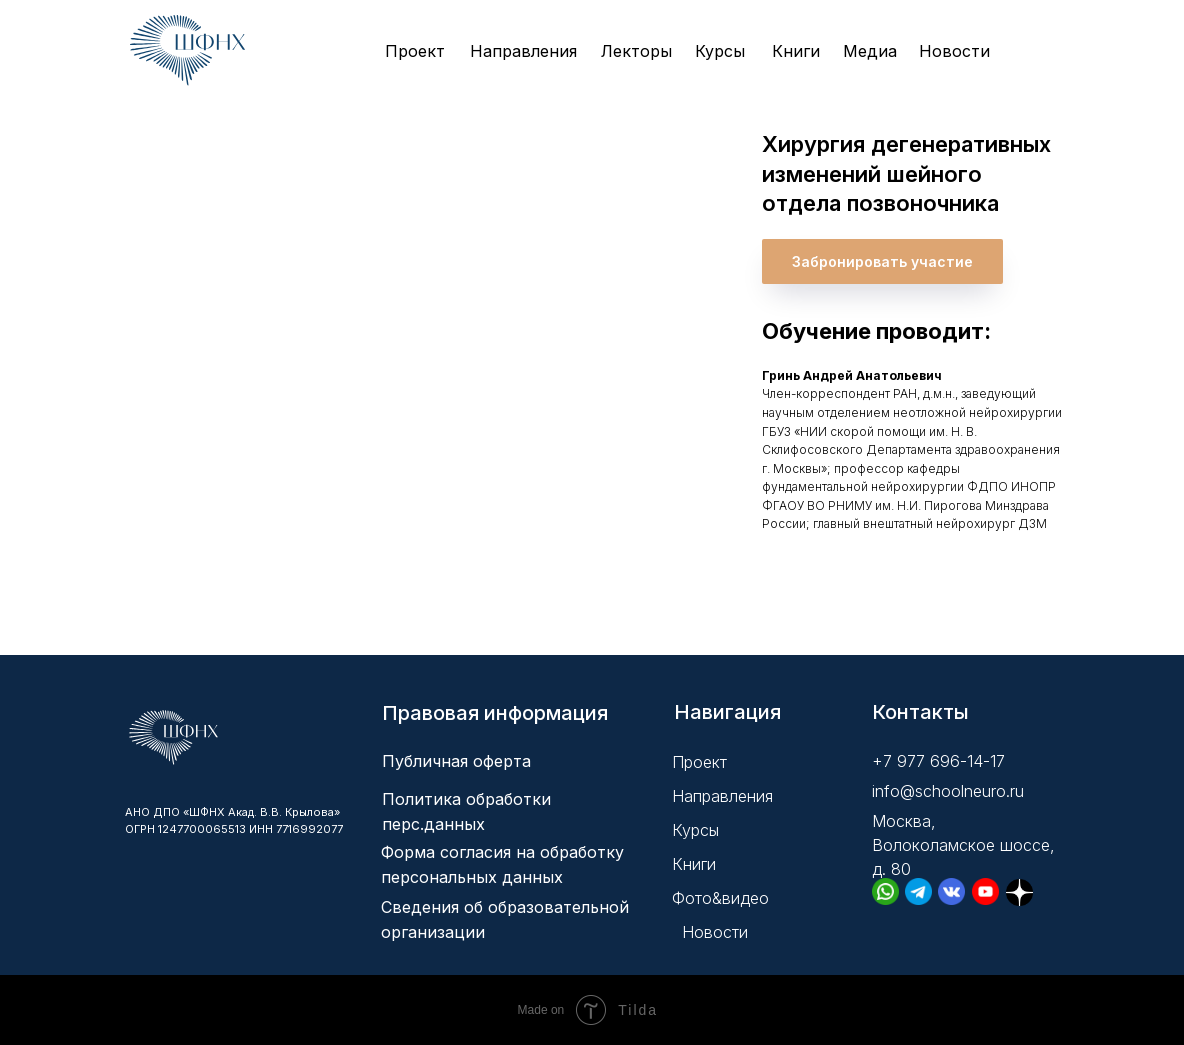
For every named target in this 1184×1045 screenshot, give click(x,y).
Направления (523, 51)
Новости (954, 51)
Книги (796, 51)
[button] (882, 261)
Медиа (870, 51)
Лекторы (636, 51)
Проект (415, 51)
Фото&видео (720, 898)
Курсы (720, 51)
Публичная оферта (456, 761)
